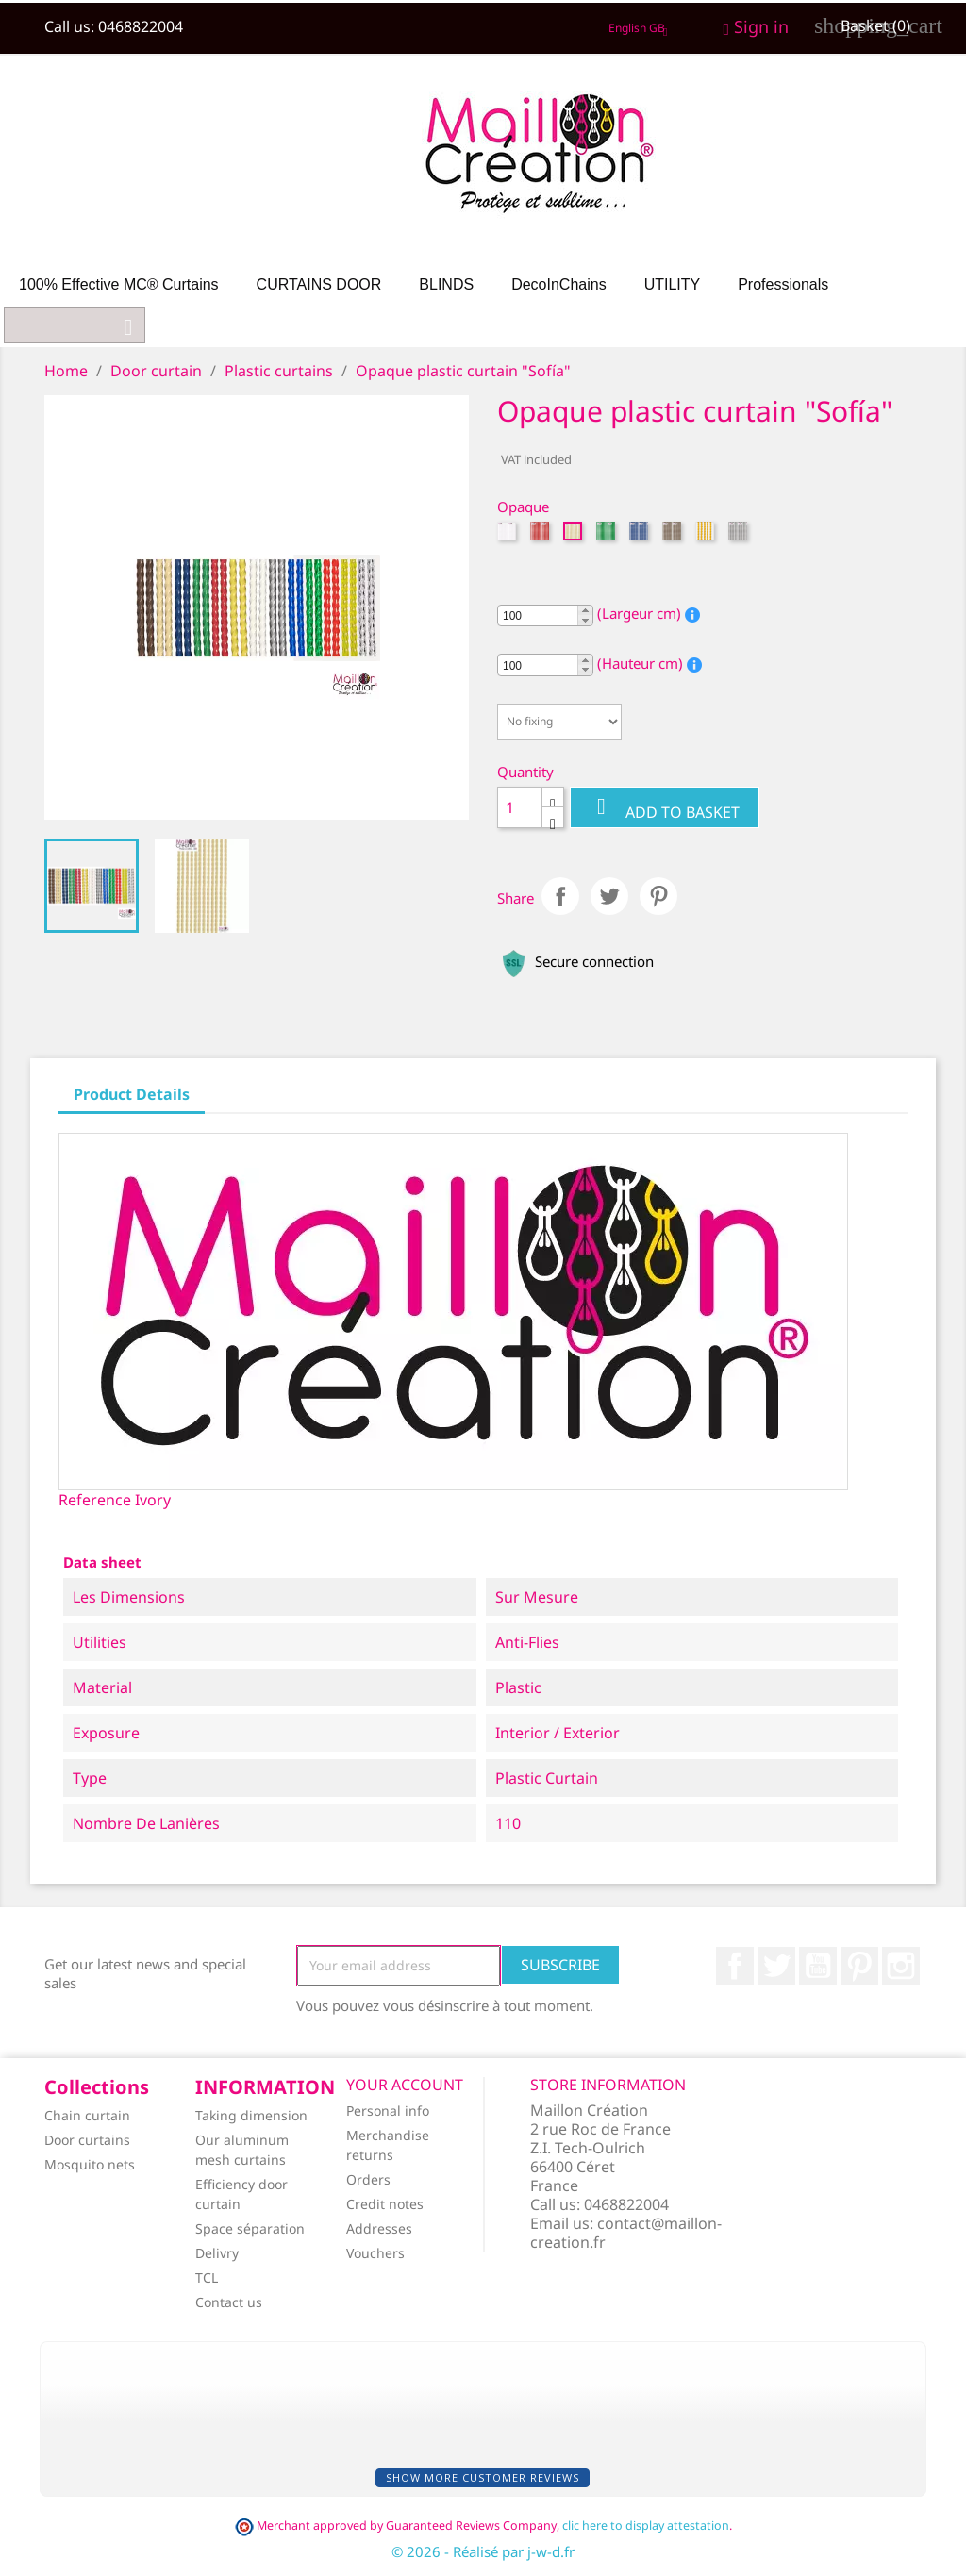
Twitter (776, 1966)
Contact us (228, 2302)
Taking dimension (251, 2115)
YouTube (818, 1966)
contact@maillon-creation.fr (626, 2232)
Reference (94, 1499)
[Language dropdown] (641, 27)
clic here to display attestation (645, 2526)
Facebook (735, 1966)
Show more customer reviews (482, 2477)
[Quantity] (519, 807)
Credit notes (385, 2204)
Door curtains (87, 2140)
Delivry (217, 2253)
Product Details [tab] (132, 1094)
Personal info (387, 2110)
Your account (404, 2084)
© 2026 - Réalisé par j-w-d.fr (483, 2551)
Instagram (901, 1966)
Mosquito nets (89, 2164)
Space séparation (250, 2228)
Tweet (609, 896)
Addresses (379, 2228)
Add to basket (665, 808)
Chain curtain (87, 2115)
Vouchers (375, 2253)
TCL (206, 2277)
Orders (368, 2179)
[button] (584, 611)
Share (560, 896)
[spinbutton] (545, 616)
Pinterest (658, 896)
